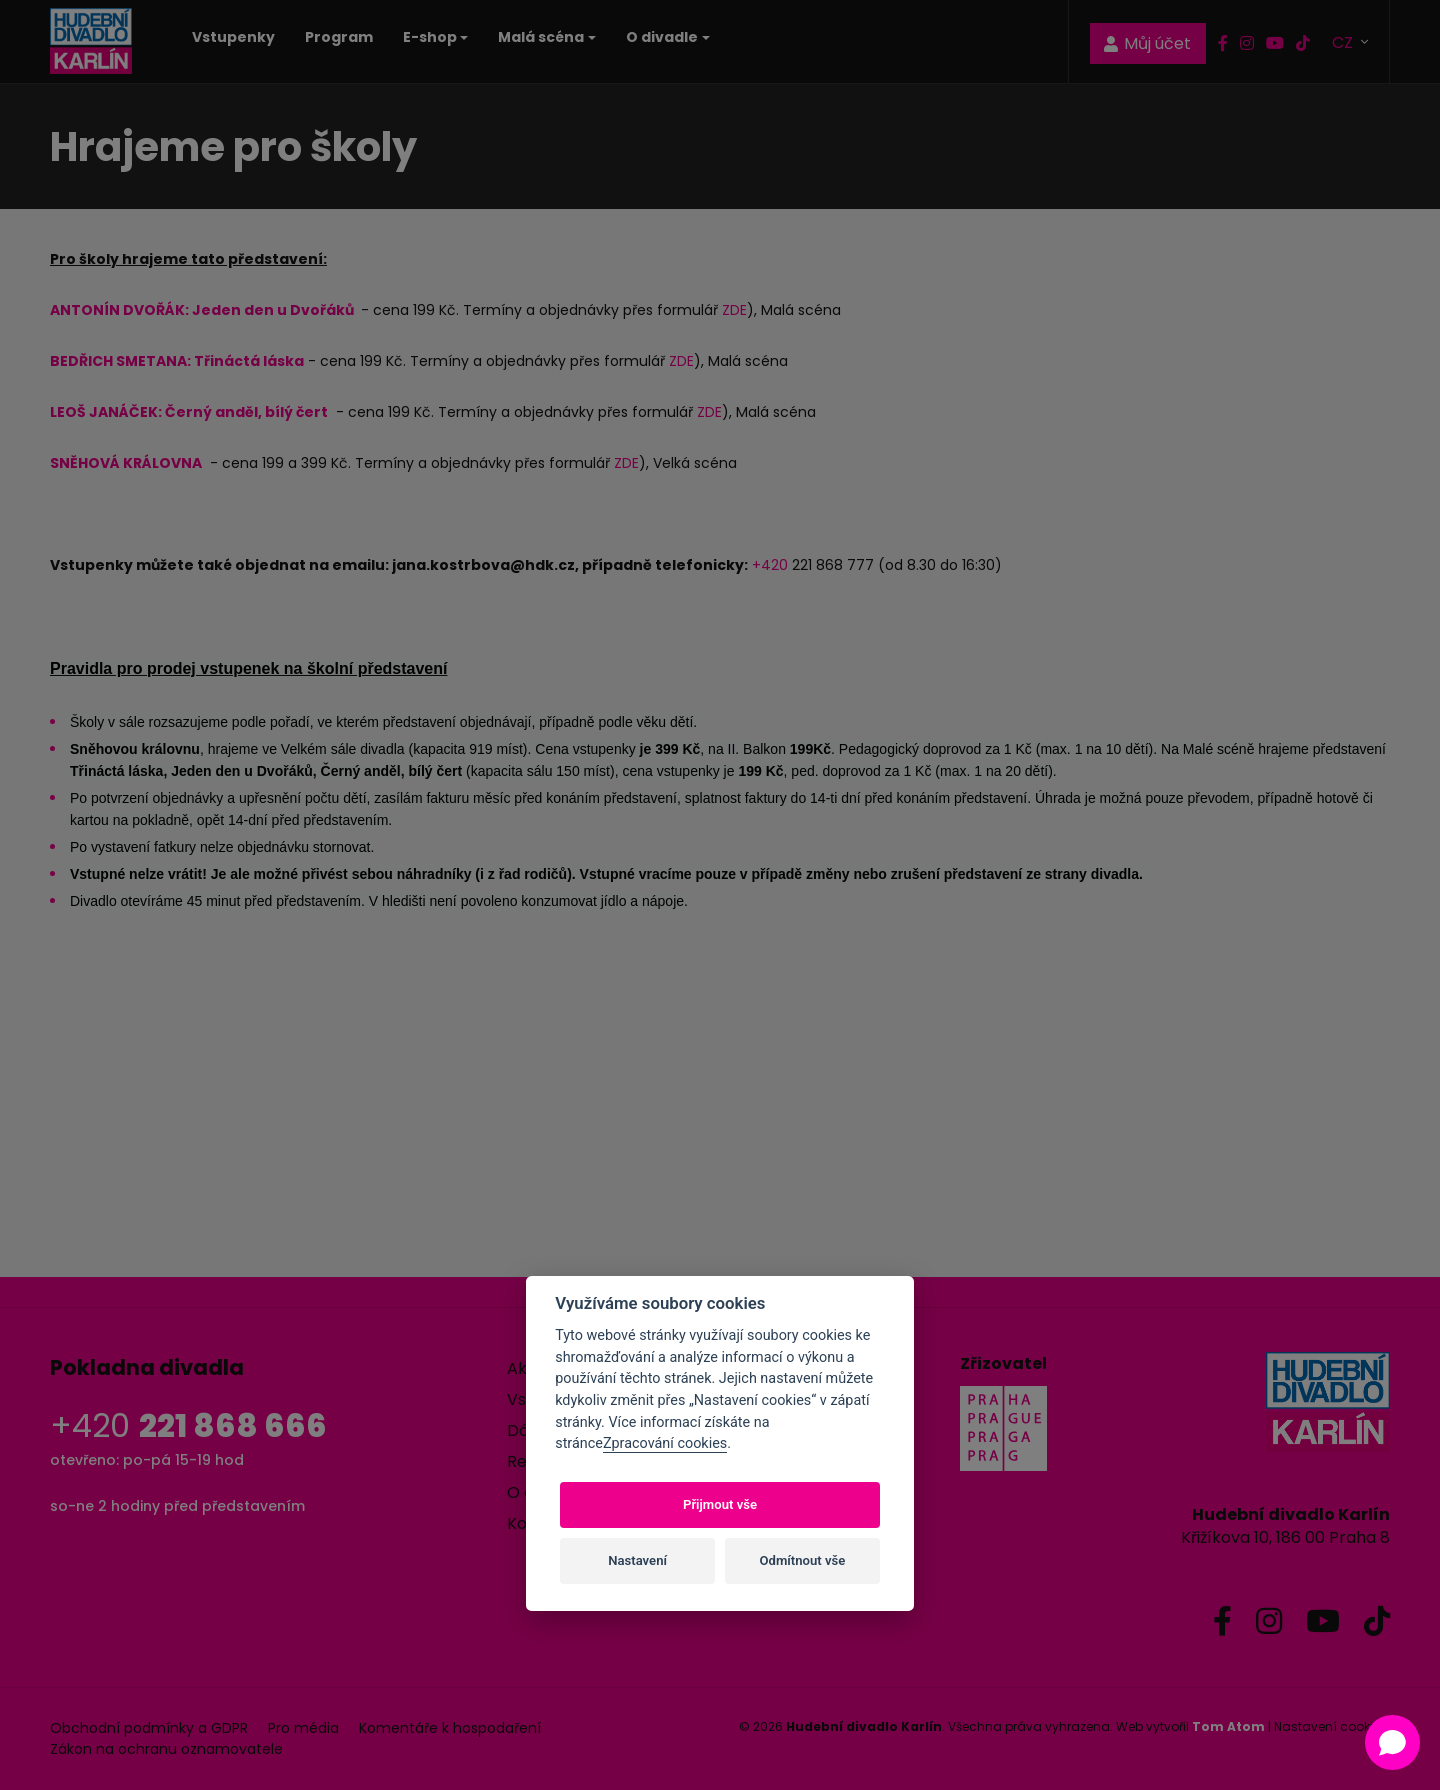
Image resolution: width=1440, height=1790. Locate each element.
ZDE (734, 310)
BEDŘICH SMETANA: (122, 361)
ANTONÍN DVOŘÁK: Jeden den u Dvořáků (203, 310)
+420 (770, 565)
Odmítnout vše (803, 1560)
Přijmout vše (720, 1504)
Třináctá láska (249, 361)
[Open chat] (1392, 1742)
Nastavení (637, 1560)
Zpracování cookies (665, 1443)
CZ (1344, 41)
